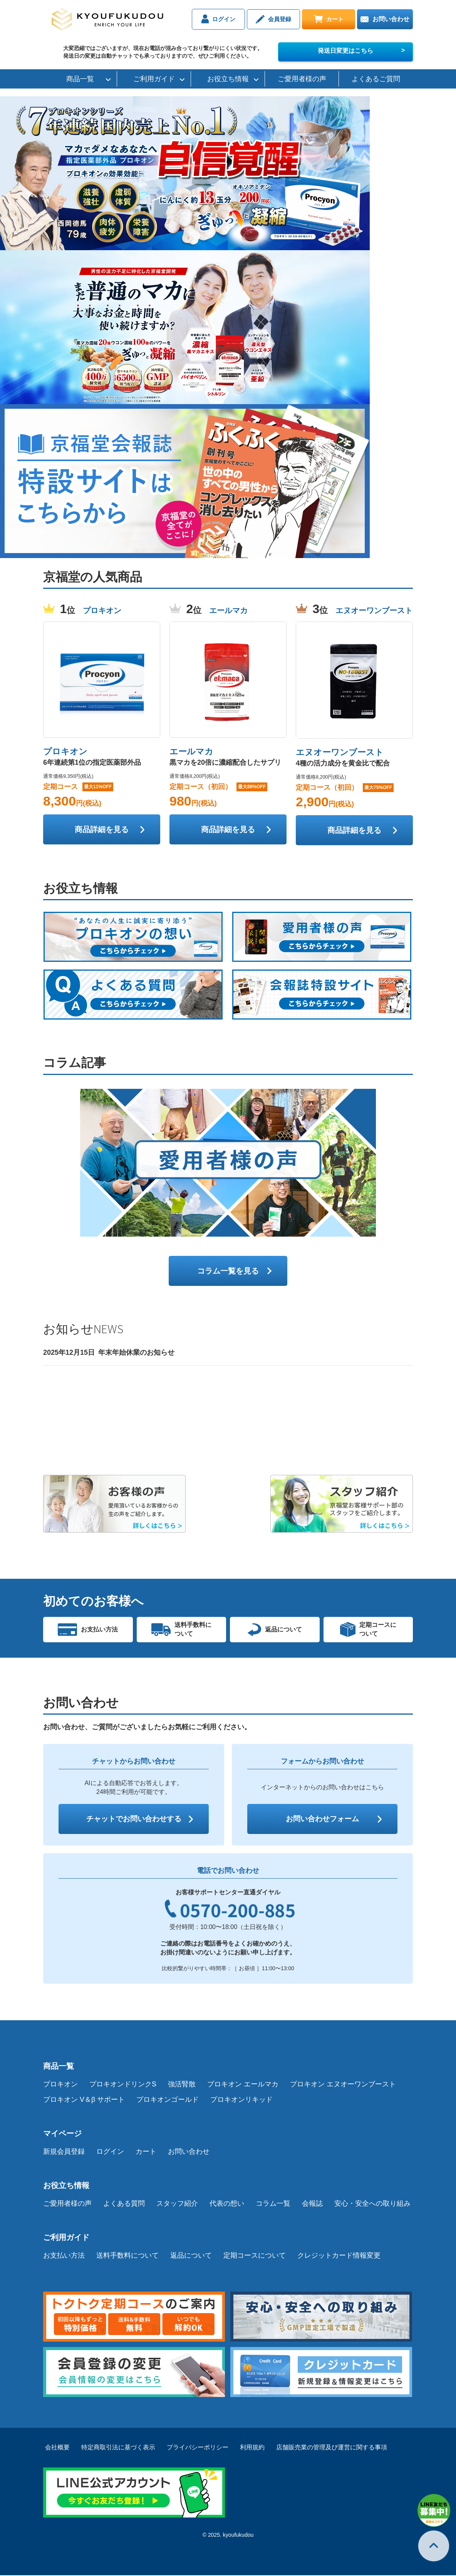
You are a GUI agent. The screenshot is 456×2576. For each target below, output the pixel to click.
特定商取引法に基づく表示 (118, 2448)
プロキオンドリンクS (122, 2084)
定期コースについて (254, 2256)
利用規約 (252, 2448)
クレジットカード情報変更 (339, 2256)
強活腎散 (182, 2084)
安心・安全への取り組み (372, 2204)
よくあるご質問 (376, 79)
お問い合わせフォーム (322, 1819)
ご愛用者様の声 (302, 79)
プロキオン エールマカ (242, 2084)
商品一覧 (80, 79)
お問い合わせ (384, 19)
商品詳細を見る (102, 829)
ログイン (212, 19)
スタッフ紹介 (177, 2204)
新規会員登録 (64, 2152)
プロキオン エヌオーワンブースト (343, 2084)
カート (327, 19)
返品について (191, 2256)
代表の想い (227, 2204)
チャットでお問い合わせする (134, 1819)
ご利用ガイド (154, 79)
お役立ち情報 (228, 79)
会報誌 (312, 2204)
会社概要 (57, 2448)
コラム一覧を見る (228, 1271)
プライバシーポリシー (197, 2448)
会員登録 (269, 19)
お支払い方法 (64, 2256)
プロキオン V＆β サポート (84, 2100)
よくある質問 (124, 2204)
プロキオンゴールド (167, 2100)
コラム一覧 (273, 2204)
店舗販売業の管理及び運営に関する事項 (331, 2448)
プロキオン (60, 2084)
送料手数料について (127, 2256)
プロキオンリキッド (241, 2100)
